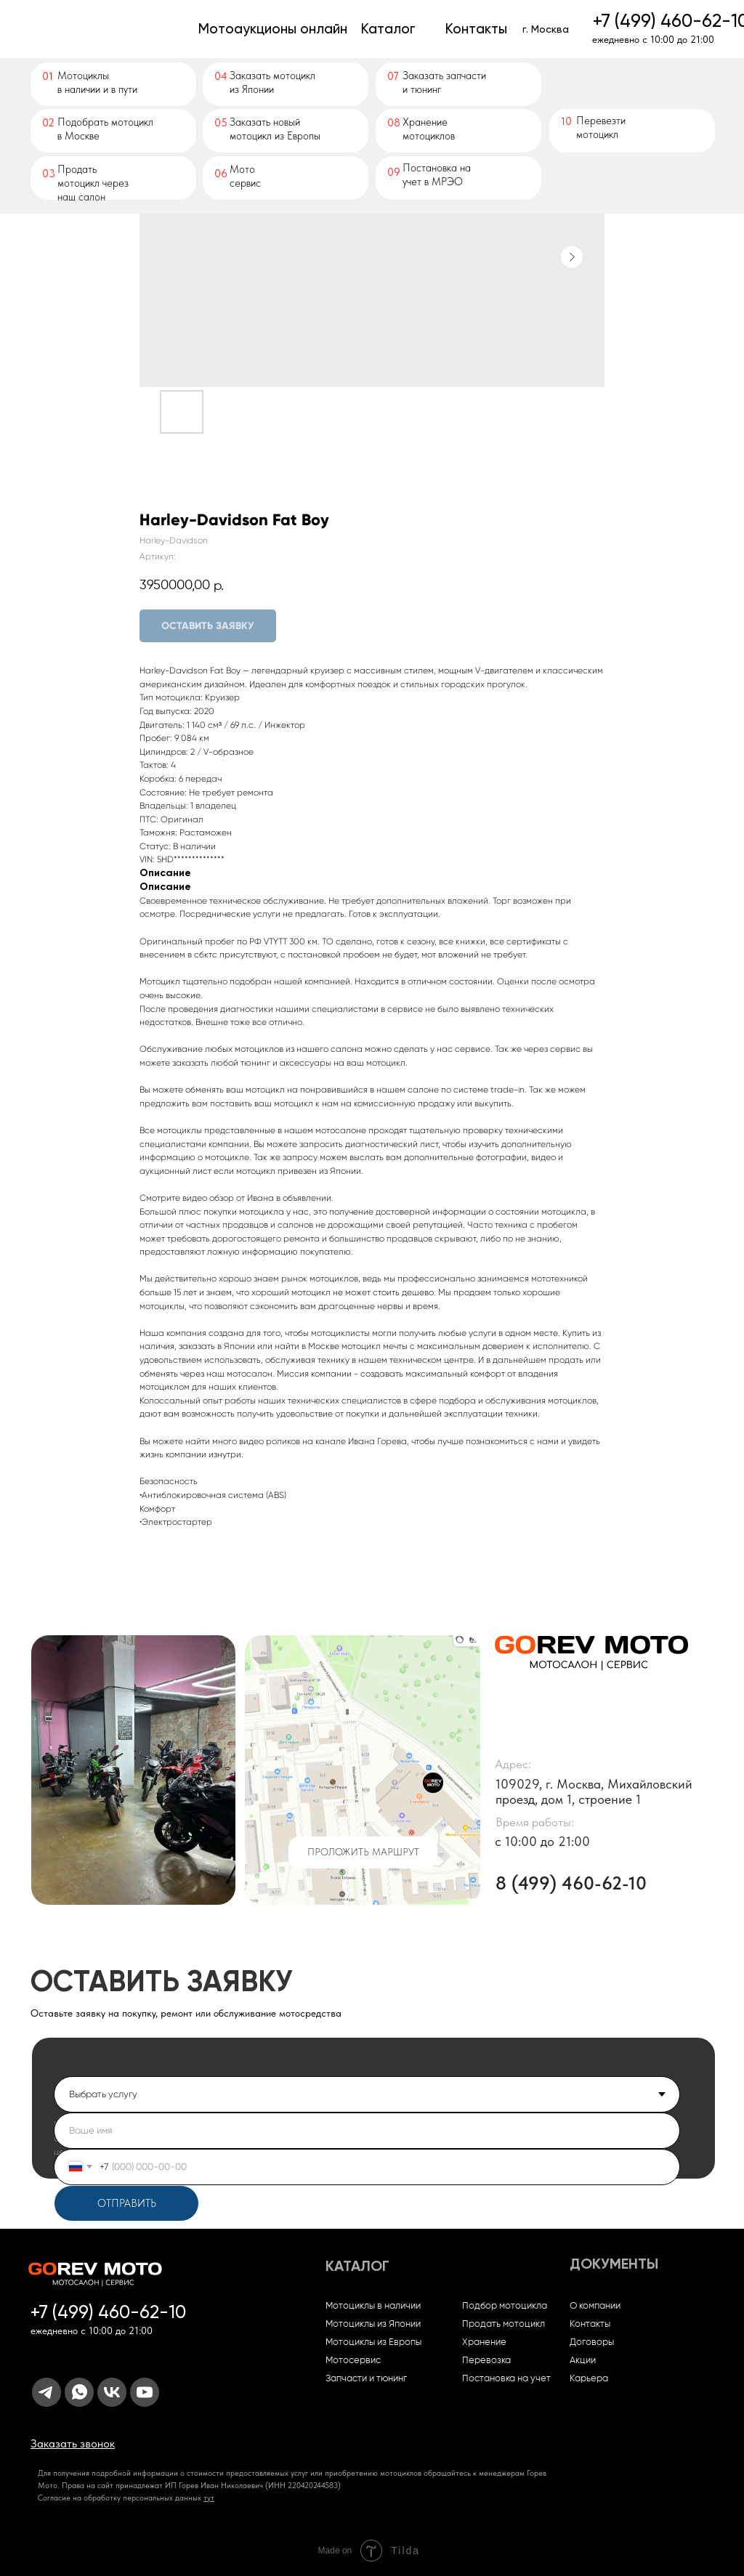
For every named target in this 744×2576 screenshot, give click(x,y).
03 (48, 173)
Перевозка (486, 2360)
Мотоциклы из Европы (373, 2342)
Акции (583, 2360)
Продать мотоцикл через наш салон (93, 183)
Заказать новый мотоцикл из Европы (275, 129)
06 (220, 173)
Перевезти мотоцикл (601, 127)
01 (47, 76)
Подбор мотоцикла (504, 2306)
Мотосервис (353, 2360)
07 (393, 76)
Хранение (484, 2342)
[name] (367, 2131)
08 (393, 122)
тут (208, 2498)
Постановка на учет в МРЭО (437, 174)
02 (48, 122)
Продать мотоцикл (503, 2324)
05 (220, 122)
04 (220, 76)
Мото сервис (245, 176)
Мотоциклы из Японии (373, 2324)
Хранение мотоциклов (429, 129)
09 (393, 172)
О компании (595, 2306)
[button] (73, 2443)
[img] (108, 28)
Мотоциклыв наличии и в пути (97, 82)
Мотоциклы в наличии (373, 2306)
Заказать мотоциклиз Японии (272, 82)
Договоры (592, 2342)
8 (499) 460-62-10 (571, 1883)
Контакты (590, 2324)
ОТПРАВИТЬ (126, 2203)
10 (566, 121)
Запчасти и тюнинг (366, 2378)
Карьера (589, 2378)
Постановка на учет (506, 2378)
